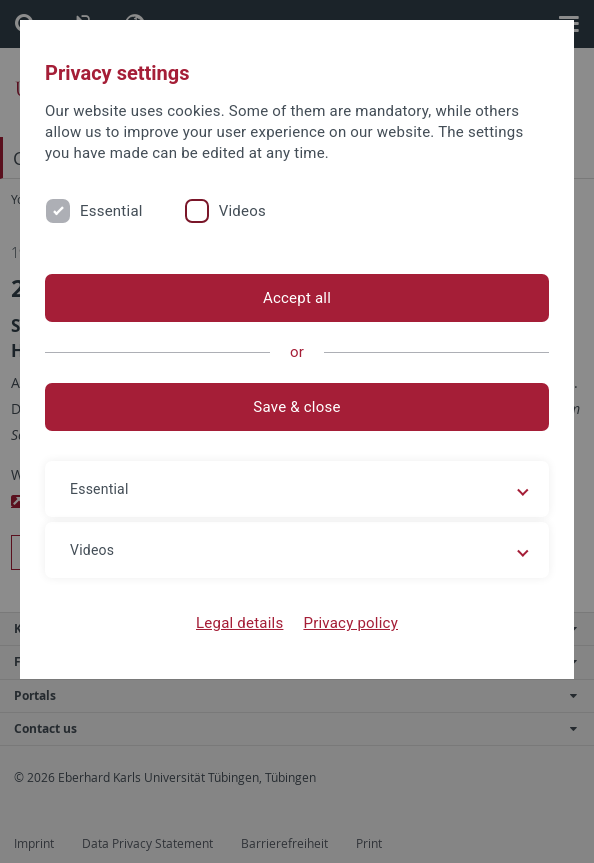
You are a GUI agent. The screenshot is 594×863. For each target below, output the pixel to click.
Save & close (296, 407)
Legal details (239, 623)
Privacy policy (350, 623)
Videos (242, 211)
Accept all (297, 298)
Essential (111, 211)
